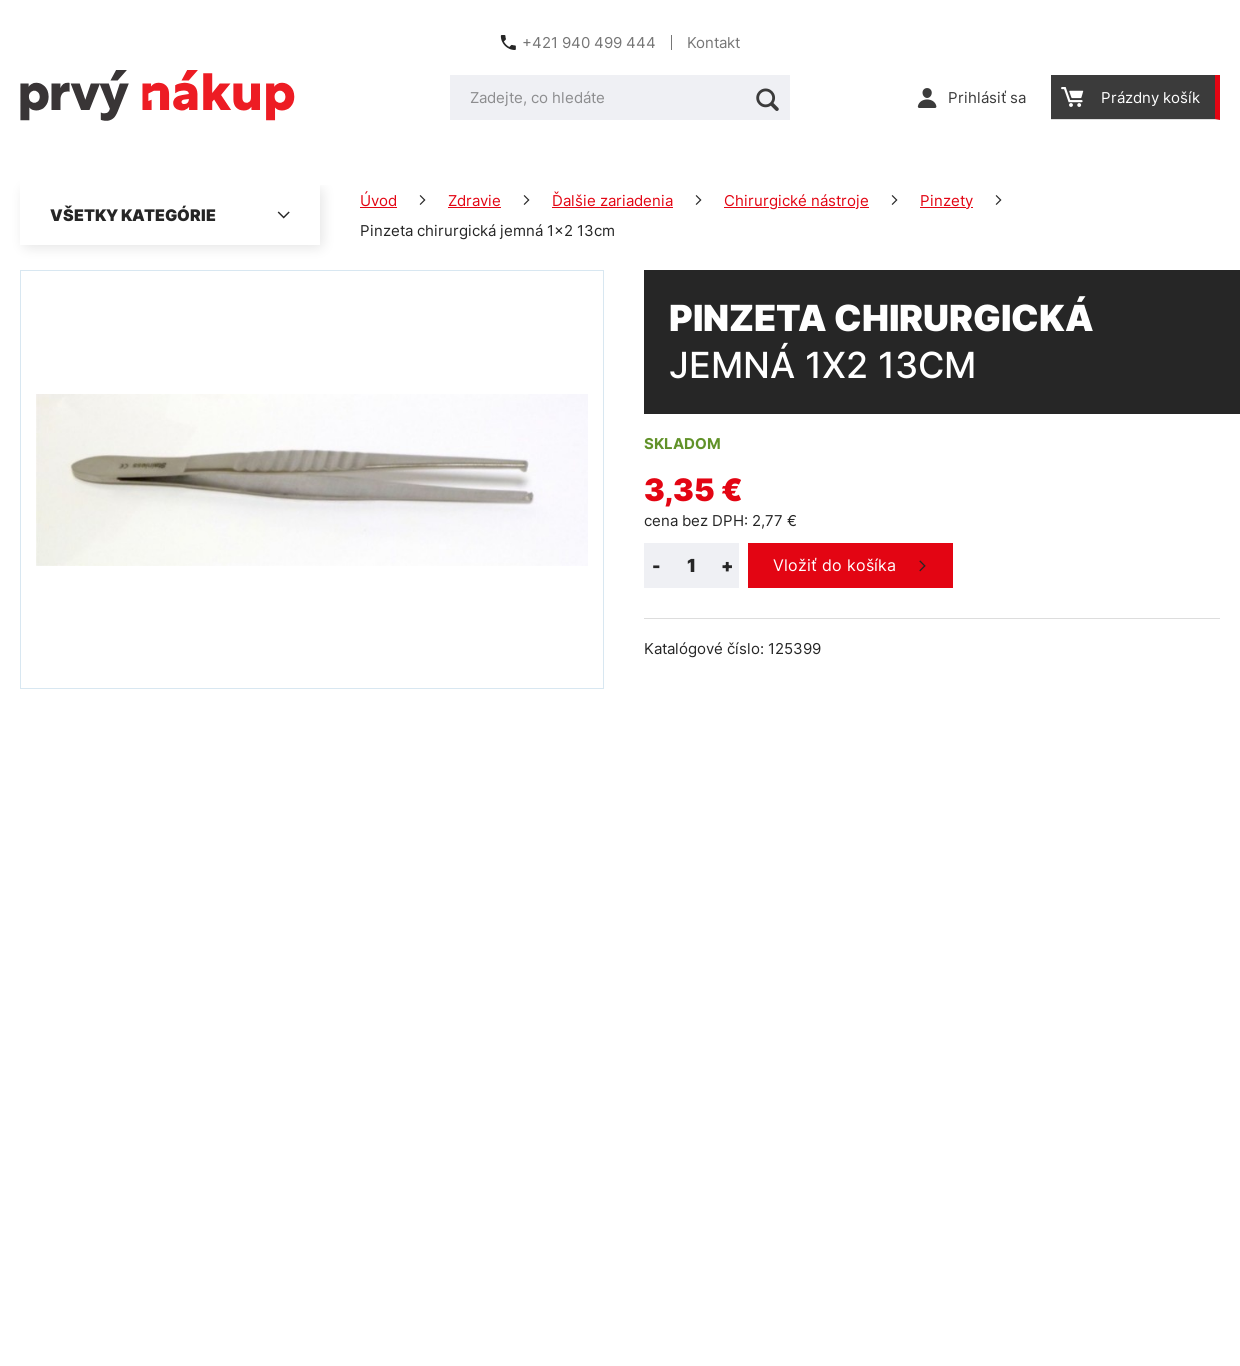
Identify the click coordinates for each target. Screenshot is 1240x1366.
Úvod (378, 200)
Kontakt (713, 42)
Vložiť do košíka (834, 565)
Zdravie (474, 200)
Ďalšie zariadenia (612, 200)
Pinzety (946, 200)
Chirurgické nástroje (796, 200)
